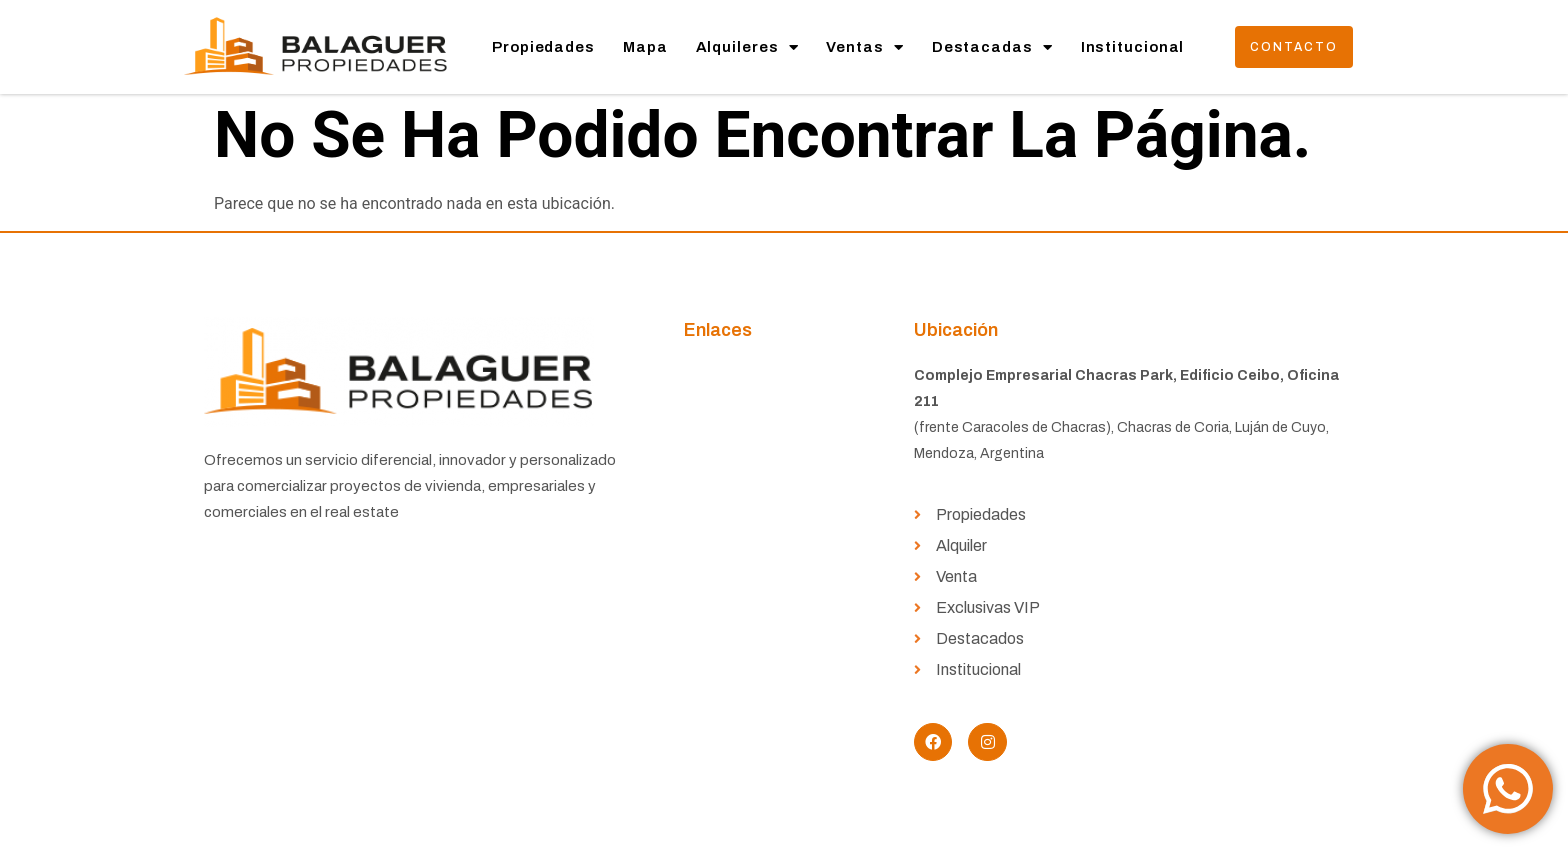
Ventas (864, 47)
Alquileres (747, 47)
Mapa (645, 47)
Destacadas (992, 47)
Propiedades (543, 47)
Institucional (1133, 47)
